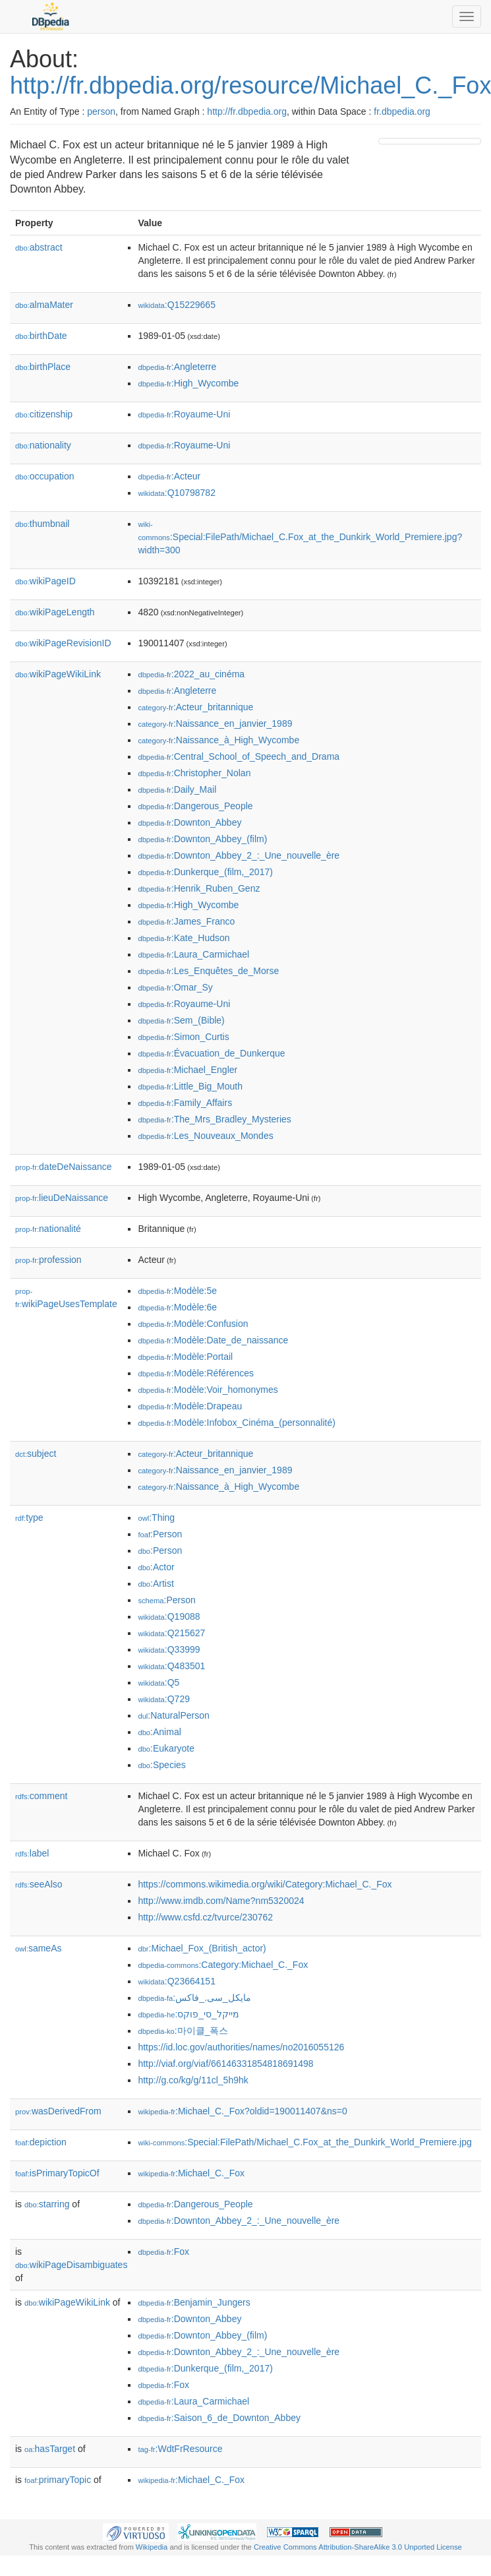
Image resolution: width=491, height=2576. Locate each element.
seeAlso (39, 1884)
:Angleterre (177, 366)
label (32, 1853)
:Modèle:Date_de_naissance (213, 1340)
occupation (44, 476)
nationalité (48, 1228)
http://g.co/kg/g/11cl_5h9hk (193, 2080)
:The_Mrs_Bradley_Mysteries (214, 1119)
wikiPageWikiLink (58, 674)
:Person (160, 1534)
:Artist (155, 1583)
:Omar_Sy (175, 987)
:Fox (163, 2251)
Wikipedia (152, 2547)
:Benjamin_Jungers (194, 2302)
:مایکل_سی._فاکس (194, 1997)
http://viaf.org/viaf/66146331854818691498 (225, 2063)
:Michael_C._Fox (191, 2173)
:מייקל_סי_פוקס (188, 2014)
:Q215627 (171, 1633)
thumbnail (42, 523)
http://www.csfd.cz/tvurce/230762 (205, 1917)
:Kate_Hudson (183, 938)
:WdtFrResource (180, 2448)
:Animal (159, 1732)
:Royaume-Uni (184, 414)
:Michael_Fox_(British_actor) (202, 1948)
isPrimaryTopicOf (57, 2173)
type (29, 1517)
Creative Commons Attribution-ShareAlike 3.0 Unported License (358, 2547)
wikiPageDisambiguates (71, 2264)
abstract (39, 247)
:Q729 (164, 1699)
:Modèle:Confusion (193, 1323)
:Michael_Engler (187, 1069)
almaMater (44, 304)
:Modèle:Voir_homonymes (207, 1389)
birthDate (41, 335)
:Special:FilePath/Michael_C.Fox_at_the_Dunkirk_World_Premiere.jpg (304, 2142)
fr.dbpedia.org (402, 111)
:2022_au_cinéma (191, 674)
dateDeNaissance (63, 1166)
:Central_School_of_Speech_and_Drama (238, 756)
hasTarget (49, 2448)
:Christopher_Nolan (194, 773)
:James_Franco (186, 921)
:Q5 (158, 1682)
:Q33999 (169, 1649)
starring (46, 2204)
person (101, 111)
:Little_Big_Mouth (190, 1086)
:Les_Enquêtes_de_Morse (208, 971)
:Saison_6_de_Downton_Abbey (219, 2417)
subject (35, 1453)
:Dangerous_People (195, 806)
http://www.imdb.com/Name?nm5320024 (221, 1900)
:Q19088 (169, 1616)
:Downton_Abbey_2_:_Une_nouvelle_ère (238, 855)
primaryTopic (57, 2479)
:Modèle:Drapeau (190, 1406)
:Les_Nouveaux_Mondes (205, 1135)
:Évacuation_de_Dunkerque (211, 1053)
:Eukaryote (166, 1748)
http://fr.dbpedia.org (247, 111)
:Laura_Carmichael (193, 954)
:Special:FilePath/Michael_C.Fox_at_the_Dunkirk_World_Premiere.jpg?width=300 (300, 537)
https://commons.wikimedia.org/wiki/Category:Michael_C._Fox (264, 1884)
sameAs (38, 1948)
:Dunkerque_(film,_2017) (205, 872)
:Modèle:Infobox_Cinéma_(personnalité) (236, 1422)
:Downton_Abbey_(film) (202, 839)
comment (41, 1796)
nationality (43, 445)
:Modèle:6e (177, 1307)
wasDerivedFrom (58, 2111)
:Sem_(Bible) (181, 1020)
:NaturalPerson (173, 1715)
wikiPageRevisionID (63, 643)
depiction (41, 2142)
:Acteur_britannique (195, 707)
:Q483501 (171, 1666)
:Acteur (169, 476)
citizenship (43, 414)
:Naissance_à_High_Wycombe (218, 740)
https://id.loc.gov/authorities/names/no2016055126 (241, 2047)
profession (48, 1259)
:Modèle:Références (196, 1373)
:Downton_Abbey (189, 822)
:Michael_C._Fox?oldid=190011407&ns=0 (242, 2111)
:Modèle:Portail (185, 1356)
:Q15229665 (177, 304)
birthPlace (43, 366)
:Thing (156, 1517)
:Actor (156, 1567)
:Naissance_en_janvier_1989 (215, 723)
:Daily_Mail (177, 789)
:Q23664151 (177, 1981)
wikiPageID (45, 581)
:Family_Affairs (185, 1102)
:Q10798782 (177, 492)
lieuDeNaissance (61, 1197)
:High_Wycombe (188, 383)
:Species (161, 1765)
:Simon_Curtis (183, 1036)
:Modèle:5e (177, 1290)
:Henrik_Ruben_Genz (199, 888)
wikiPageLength (55, 612)
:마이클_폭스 (183, 2030)
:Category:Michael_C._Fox (223, 1964)
